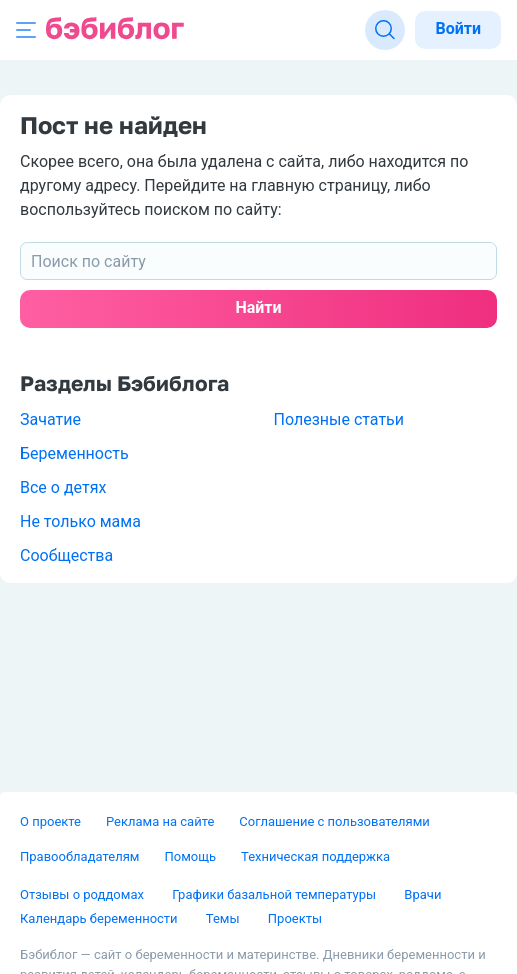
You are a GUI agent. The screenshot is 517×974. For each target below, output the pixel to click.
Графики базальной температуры (275, 894)
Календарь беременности (100, 918)
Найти (258, 307)
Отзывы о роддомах (83, 894)
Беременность (74, 453)
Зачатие (50, 419)
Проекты (295, 918)
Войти (458, 28)
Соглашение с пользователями (334, 821)
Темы (224, 918)
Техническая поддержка (315, 856)
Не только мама (80, 521)
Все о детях (63, 487)
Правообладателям (79, 856)
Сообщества (66, 555)
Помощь (190, 856)
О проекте (50, 821)
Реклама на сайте (160, 821)
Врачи (422, 894)
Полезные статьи (339, 419)
